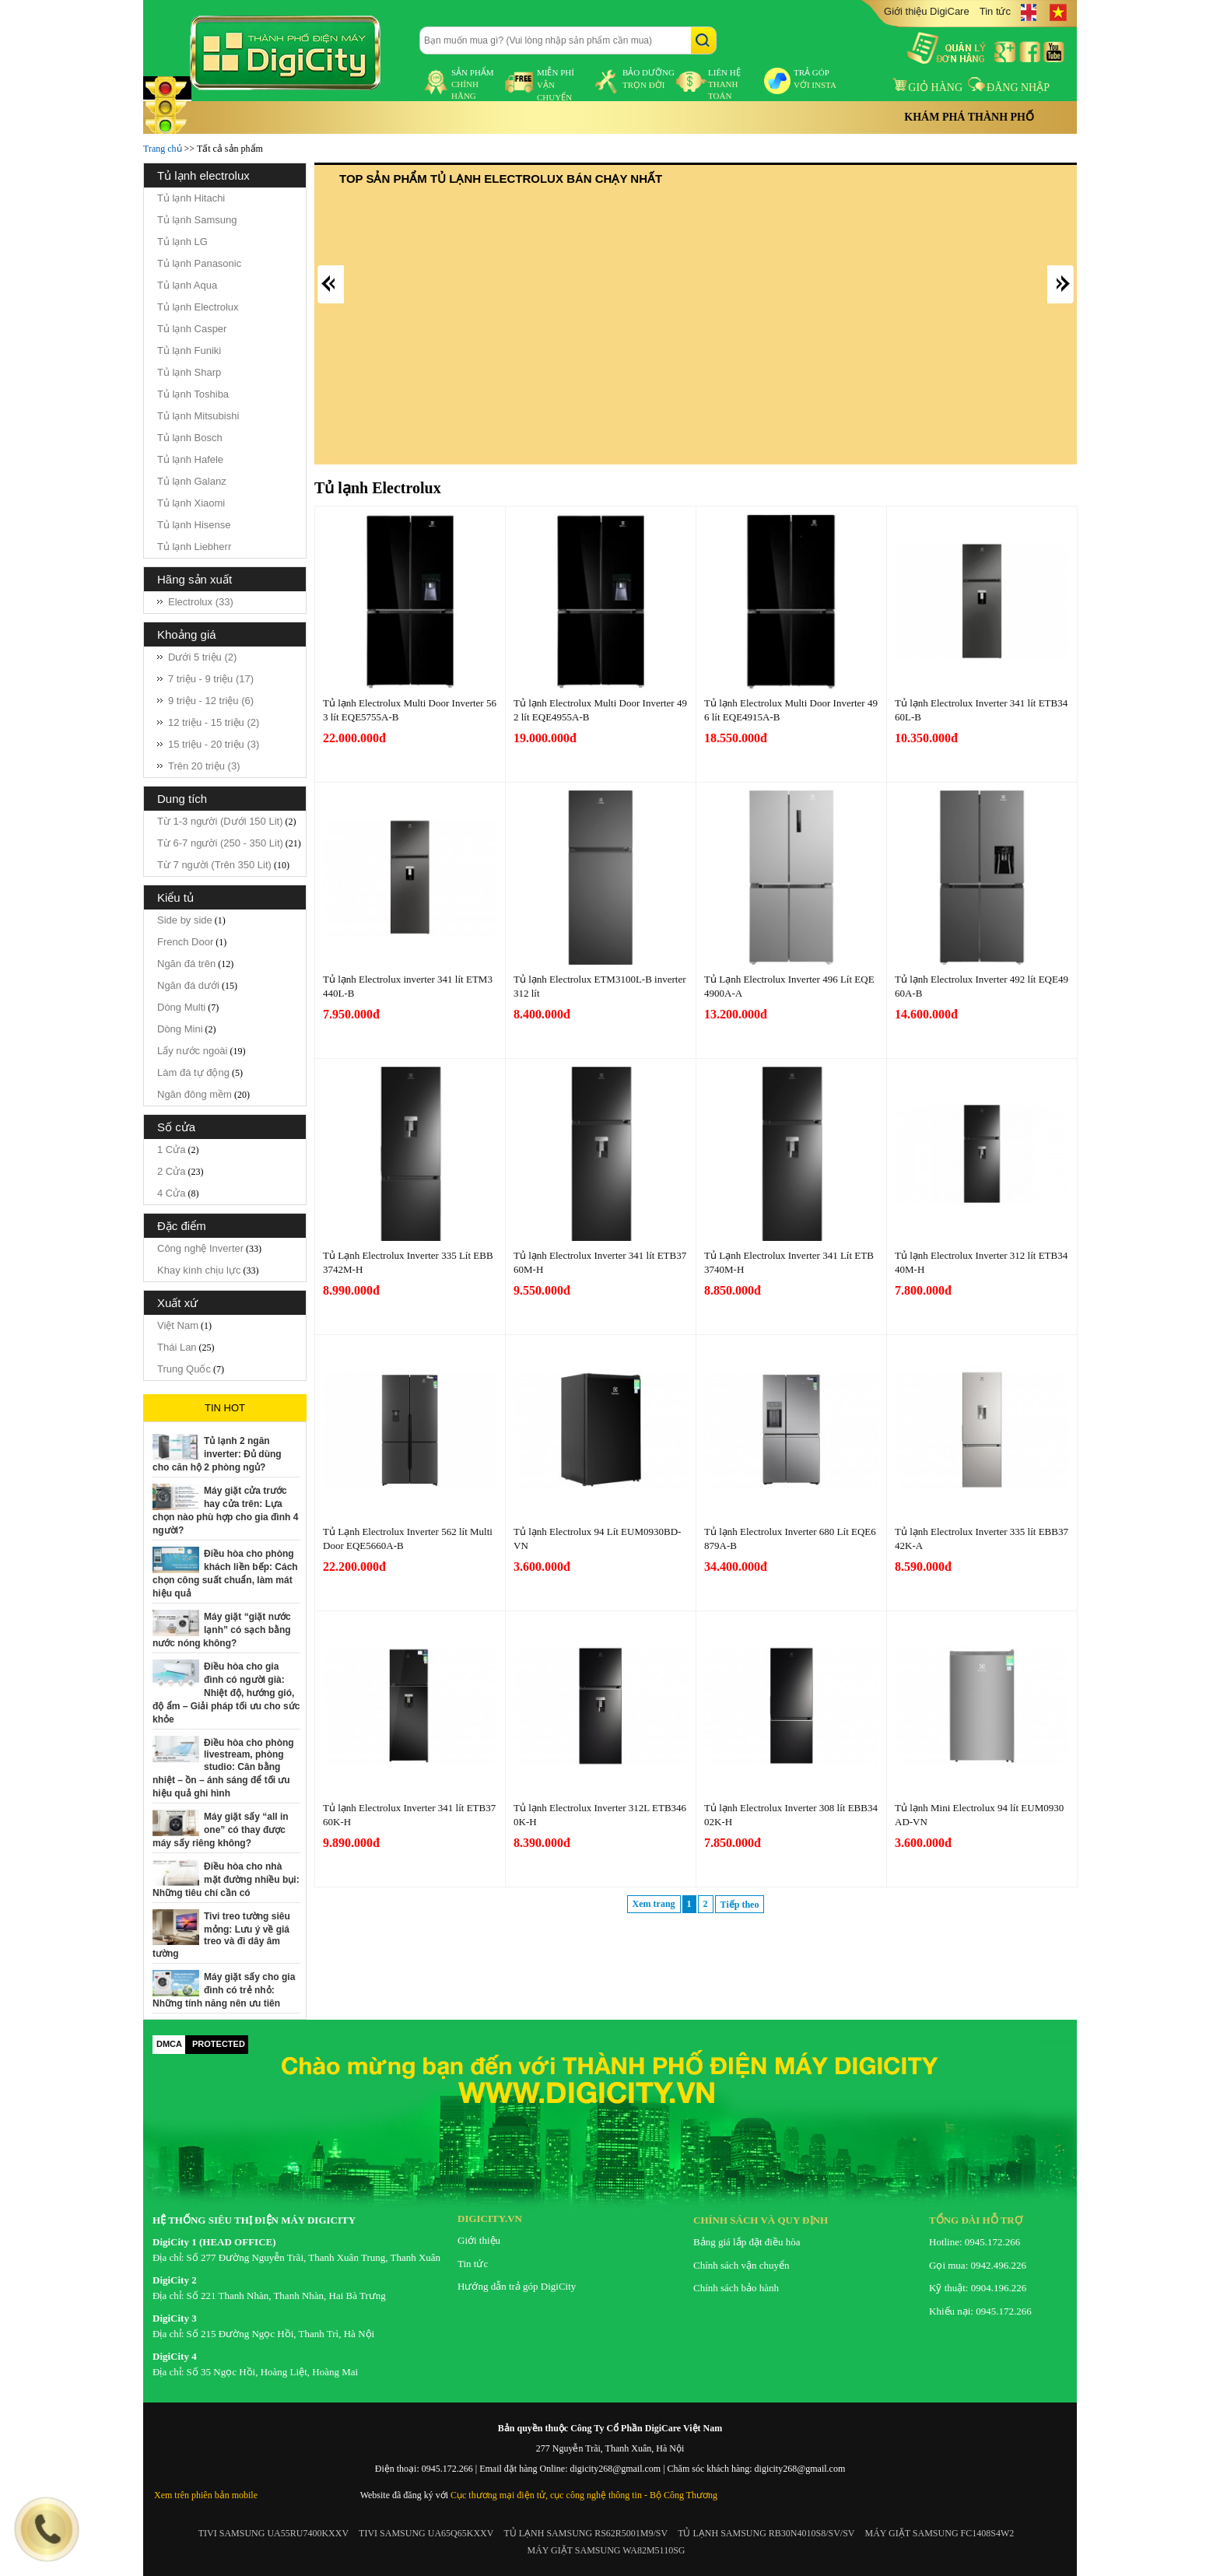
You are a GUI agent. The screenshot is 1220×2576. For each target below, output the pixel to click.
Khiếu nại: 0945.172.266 (980, 2311)
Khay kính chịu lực (198, 1270)
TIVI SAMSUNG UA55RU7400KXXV (273, 2533)
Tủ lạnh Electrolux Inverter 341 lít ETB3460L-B (981, 710)
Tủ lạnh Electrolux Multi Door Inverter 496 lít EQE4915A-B (791, 710)
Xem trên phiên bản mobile (206, 2495)
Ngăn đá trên (186, 963)
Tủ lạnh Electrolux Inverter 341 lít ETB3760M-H (600, 1262)
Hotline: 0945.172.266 (974, 2242)
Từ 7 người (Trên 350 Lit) (214, 865)
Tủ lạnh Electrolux (198, 307)
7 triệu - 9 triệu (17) (211, 679)
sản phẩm (472, 84)
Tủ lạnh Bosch (190, 437)
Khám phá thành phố (969, 117)
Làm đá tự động (193, 1072)
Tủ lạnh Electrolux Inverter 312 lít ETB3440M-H (981, 1262)
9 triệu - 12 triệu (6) (211, 700)
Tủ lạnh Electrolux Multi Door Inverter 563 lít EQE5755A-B (409, 710)
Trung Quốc (184, 1369)
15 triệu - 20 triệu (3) (213, 744)
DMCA (169, 2044)
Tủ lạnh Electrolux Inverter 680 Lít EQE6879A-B (790, 1538)
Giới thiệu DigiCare (926, 11)
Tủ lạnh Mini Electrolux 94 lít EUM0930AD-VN (979, 1815)
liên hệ (724, 84)
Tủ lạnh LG (182, 241)
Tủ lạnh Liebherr (194, 546)
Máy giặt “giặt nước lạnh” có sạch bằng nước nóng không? (221, 1630)
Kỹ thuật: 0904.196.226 (977, 2288)
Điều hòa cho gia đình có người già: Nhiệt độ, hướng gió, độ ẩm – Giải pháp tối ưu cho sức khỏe (226, 1693)
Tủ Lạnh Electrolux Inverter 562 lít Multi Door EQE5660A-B (408, 1538)
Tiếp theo (739, 1904)
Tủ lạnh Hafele (190, 459)
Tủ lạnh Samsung (197, 220)
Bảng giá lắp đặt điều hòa (746, 2242)
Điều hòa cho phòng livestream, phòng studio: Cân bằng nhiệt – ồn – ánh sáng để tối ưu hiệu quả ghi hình (223, 1768)
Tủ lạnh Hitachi (191, 198)
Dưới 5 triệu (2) (202, 657)
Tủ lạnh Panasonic (199, 263)
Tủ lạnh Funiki (189, 350)
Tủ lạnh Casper (191, 329)
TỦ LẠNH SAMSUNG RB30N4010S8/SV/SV (766, 2533)
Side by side (184, 920)
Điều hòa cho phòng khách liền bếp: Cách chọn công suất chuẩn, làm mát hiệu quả (225, 1573)
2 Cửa (171, 1171)
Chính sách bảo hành (736, 2288)
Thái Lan (177, 1347)
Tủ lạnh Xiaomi (191, 503)
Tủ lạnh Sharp (189, 372)
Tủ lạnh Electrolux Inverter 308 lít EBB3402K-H (791, 1815)
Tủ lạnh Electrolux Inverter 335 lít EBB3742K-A (981, 1538)
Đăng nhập (1009, 87)
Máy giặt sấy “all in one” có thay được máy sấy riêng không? (220, 1830)
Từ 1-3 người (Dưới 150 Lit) (220, 821)
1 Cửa (171, 1149)
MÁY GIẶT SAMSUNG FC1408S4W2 (940, 2533)
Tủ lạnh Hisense (193, 525)
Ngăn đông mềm (194, 1094)
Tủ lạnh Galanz (191, 481)
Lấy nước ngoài (192, 1051)
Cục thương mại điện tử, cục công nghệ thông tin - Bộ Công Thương (583, 2495)
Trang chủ (162, 148)
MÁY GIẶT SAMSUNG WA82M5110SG (606, 2550)
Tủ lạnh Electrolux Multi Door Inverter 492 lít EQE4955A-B (600, 710)
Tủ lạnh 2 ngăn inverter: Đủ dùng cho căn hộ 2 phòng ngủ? (217, 1454)
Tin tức (995, 11)
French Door (185, 942)
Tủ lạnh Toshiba (193, 394)
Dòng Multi (181, 1007)
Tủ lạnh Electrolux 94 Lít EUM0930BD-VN (597, 1538)
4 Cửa (171, 1193)
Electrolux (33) (200, 602)
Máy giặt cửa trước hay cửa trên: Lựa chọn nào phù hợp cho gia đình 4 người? (225, 1510)
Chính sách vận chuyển (741, 2265)
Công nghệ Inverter (200, 1248)
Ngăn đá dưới (188, 985)
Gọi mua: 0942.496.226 (977, 2265)
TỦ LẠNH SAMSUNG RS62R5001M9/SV (585, 2533)
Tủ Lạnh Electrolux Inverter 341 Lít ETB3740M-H (789, 1262)
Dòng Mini (180, 1029)
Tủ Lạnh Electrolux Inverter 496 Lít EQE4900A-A (789, 986)
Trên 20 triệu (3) (204, 766)
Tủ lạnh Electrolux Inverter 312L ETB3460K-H (600, 1815)
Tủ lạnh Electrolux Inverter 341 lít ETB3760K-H (409, 1815)
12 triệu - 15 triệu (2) (213, 722)
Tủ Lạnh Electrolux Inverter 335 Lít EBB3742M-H (408, 1262)
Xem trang (654, 1903)
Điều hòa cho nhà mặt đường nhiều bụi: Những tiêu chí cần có (226, 1879)
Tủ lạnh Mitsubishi (198, 416)
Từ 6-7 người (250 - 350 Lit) (220, 843)
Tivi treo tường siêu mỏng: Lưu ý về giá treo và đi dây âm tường (221, 1935)
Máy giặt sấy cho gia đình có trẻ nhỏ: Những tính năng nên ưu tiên (223, 1990)
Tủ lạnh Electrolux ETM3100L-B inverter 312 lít (600, 986)
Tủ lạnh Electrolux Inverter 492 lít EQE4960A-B (981, 986)
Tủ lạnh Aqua (187, 285)
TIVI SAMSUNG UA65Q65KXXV (426, 2533)
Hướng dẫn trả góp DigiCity (516, 2286)
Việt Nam (177, 1325)
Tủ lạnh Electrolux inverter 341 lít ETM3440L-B (408, 986)
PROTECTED (218, 2044)
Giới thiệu (478, 2240)
